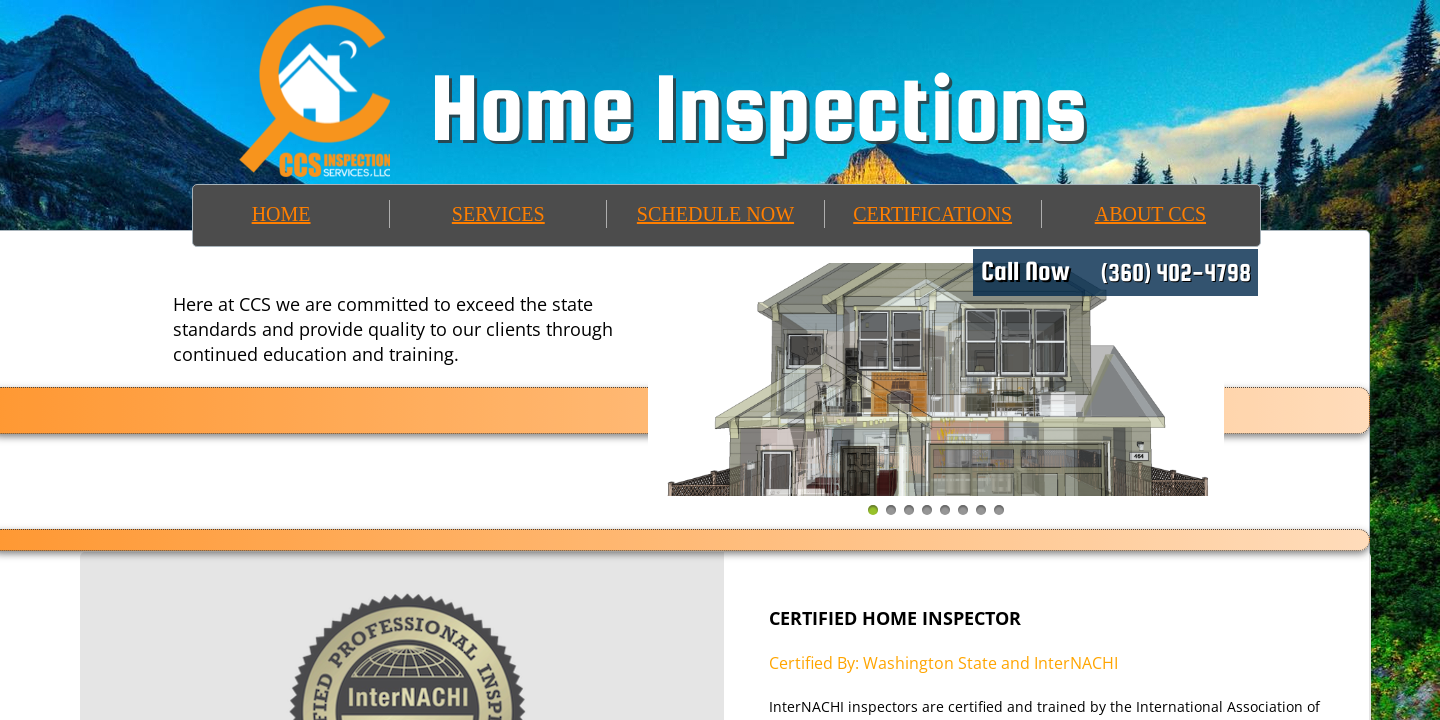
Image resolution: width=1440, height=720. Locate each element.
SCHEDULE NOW (715, 214)
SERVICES (498, 214)
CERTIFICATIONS (932, 214)
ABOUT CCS (1150, 214)
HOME (281, 214)
